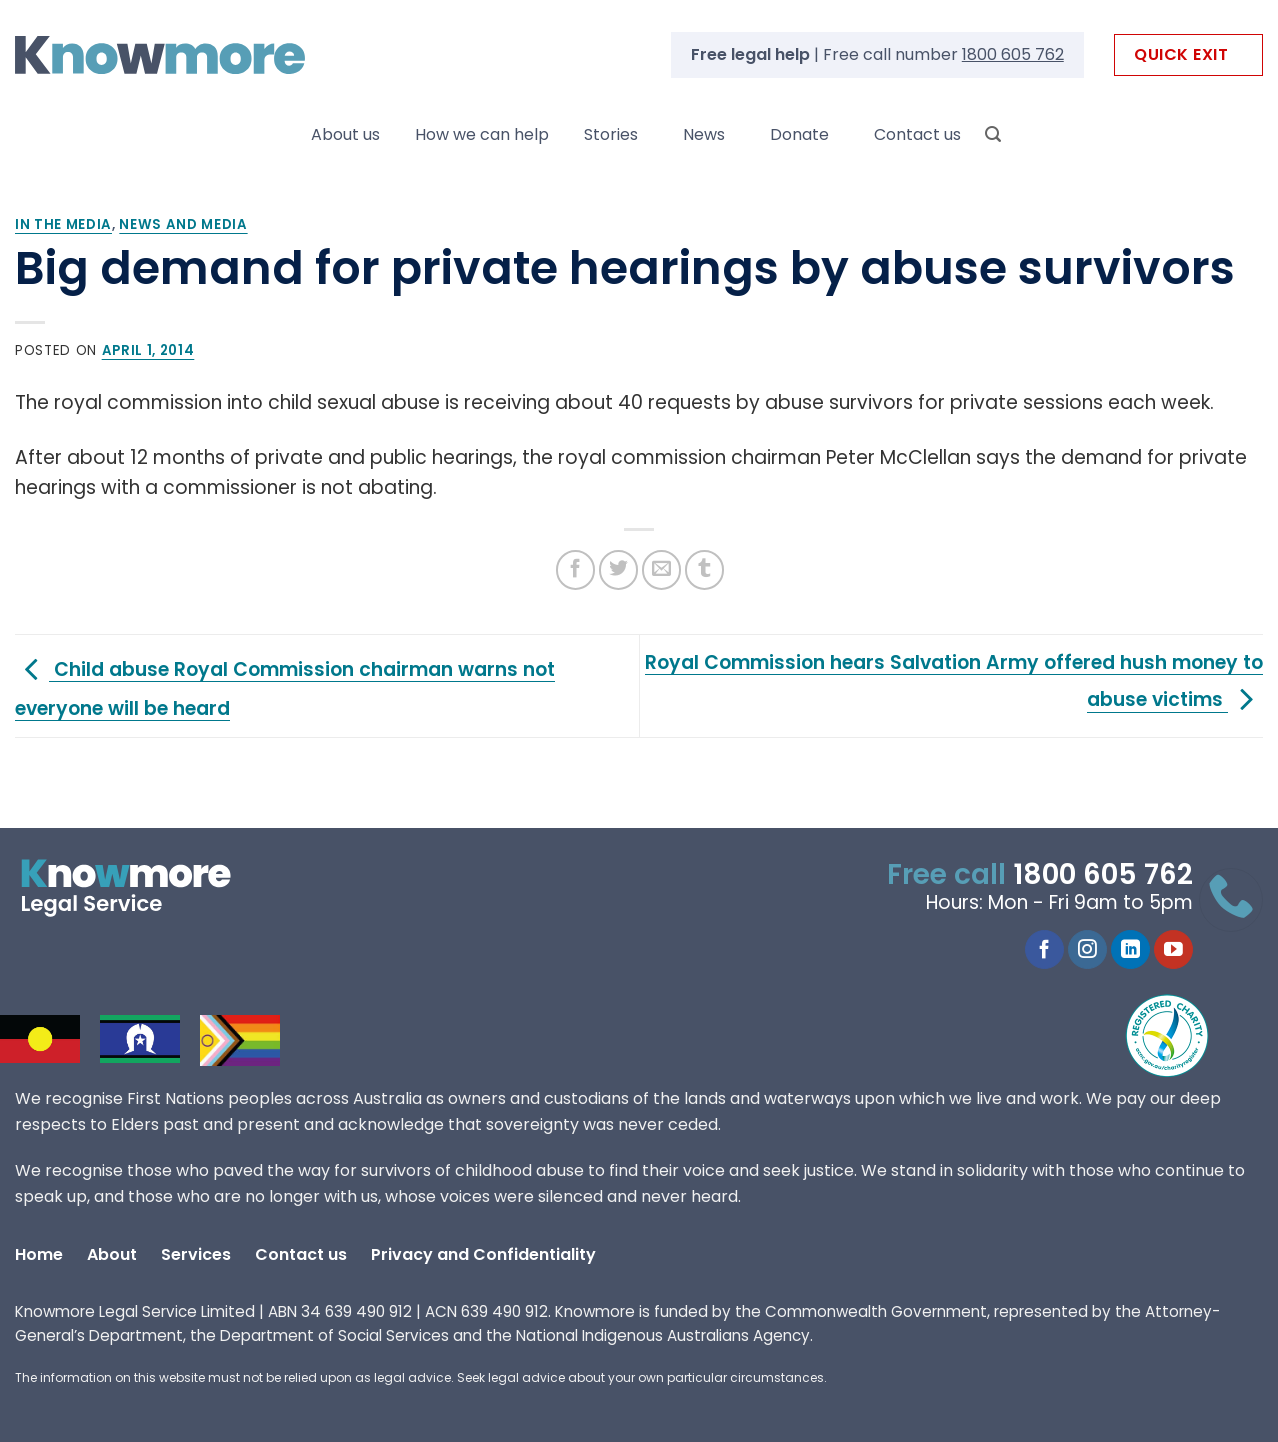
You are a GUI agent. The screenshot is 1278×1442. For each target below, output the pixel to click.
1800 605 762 (1013, 54)
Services (196, 1254)
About (112, 1254)
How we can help (482, 134)
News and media (183, 224)
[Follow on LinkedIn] (1130, 950)
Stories (611, 134)
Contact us (917, 134)
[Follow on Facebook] (1044, 950)
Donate (799, 134)
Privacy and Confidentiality (483, 1254)
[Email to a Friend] (661, 569)
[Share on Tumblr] (704, 569)
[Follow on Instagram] (1087, 950)
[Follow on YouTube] (1173, 950)
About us (345, 134)
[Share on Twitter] (618, 569)
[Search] (993, 134)
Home (39, 1254)
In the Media (63, 224)
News (704, 134)
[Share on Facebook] (575, 569)
